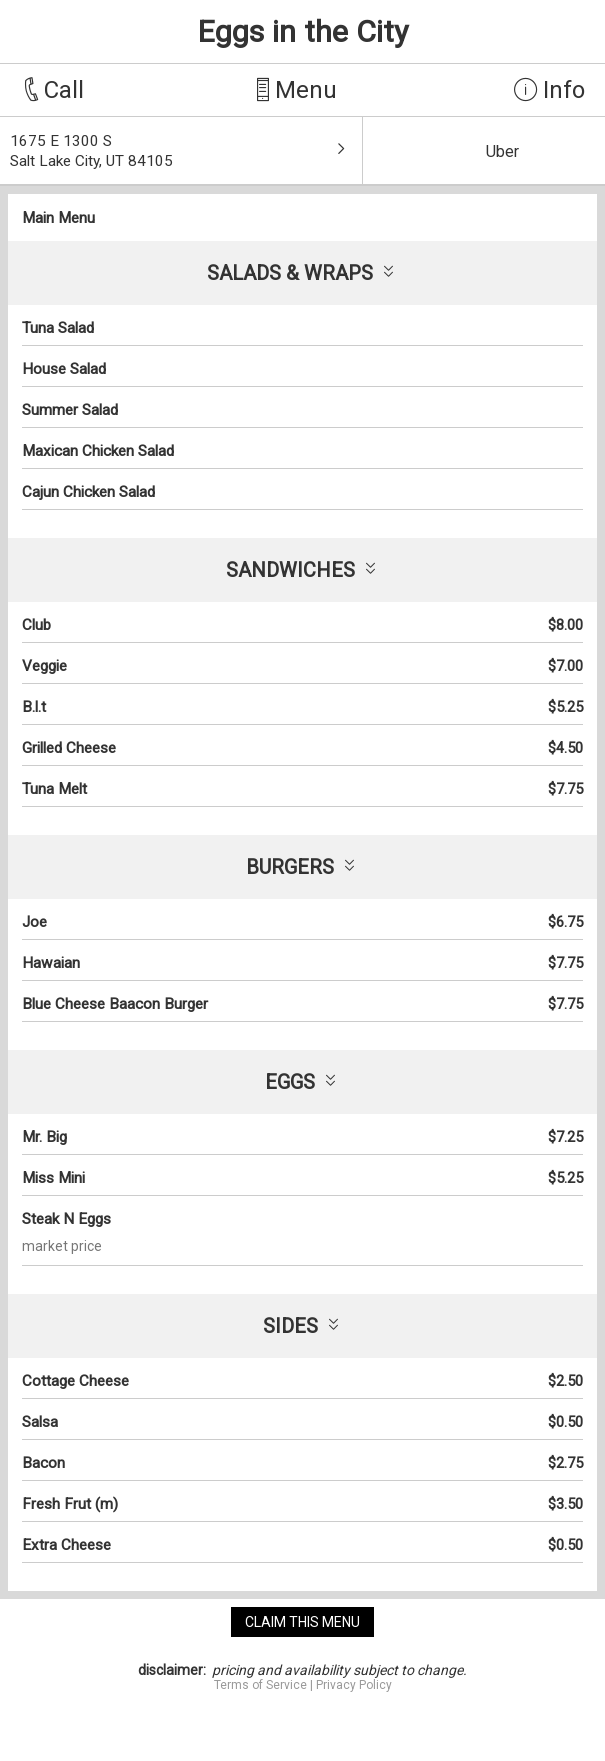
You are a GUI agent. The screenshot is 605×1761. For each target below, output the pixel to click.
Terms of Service (260, 1685)
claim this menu (302, 1622)
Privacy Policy (354, 1685)
